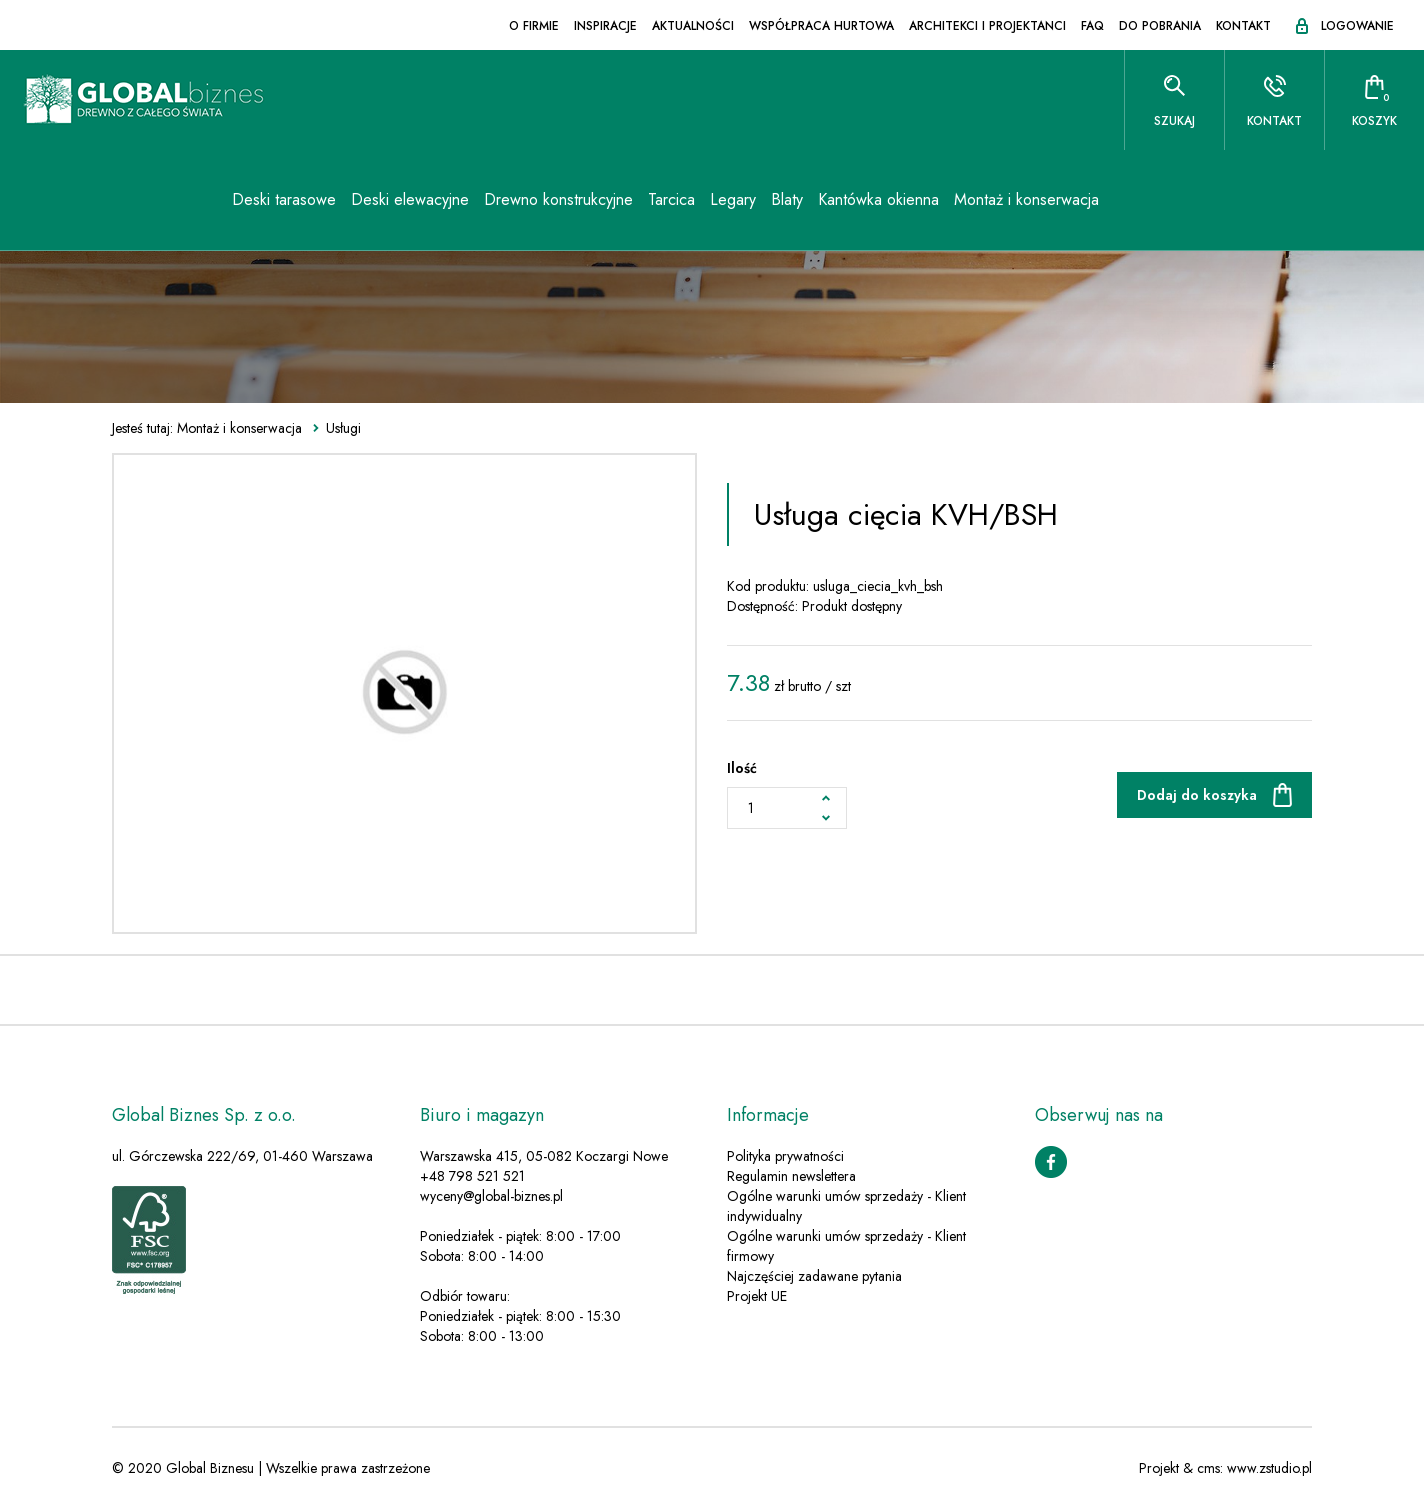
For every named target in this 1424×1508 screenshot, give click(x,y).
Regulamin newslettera (791, 1176)
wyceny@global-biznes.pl (491, 1196)
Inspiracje (605, 26)
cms (1208, 1468)
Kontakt (1243, 26)
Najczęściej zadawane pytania (814, 1276)
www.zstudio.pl (1269, 1468)
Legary (733, 199)
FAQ (1092, 26)
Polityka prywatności (785, 1156)
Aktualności (693, 26)
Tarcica (671, 199)
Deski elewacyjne (410, 199)
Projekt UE (757, 1296)
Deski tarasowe (284, 199)
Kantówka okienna (878, 199)
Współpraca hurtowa (821, 26)
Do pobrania (1160, 26)
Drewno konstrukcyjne (558, 199)
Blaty (787, 199)
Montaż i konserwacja (1026, 199)
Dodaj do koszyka (1197, 795)
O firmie (534, 26)
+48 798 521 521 (472, 1176)
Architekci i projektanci (987, 26)
